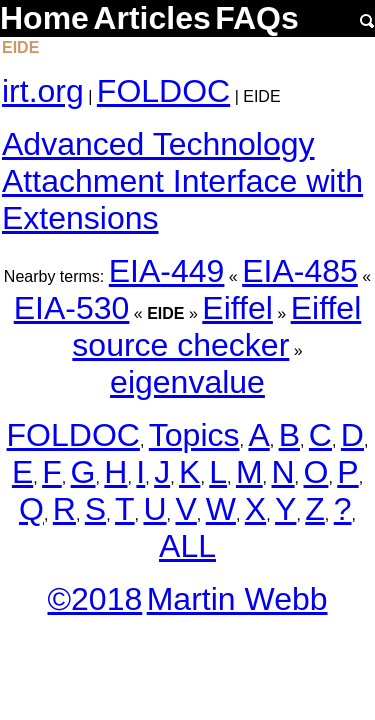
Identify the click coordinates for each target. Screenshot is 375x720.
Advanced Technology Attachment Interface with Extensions (182, 181)
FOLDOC (163, 91)
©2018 (94, 599)
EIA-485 (300, 271)
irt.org (43, 91)
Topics (194, 435)
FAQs (257, 18)
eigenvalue (187, 382)
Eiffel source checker (216, 326)
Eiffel (237, 308)
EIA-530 (72, 308)
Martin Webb (237, 599)
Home (44, 18)
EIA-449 (167, 271)
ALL (187, 546)
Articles (151, 18)
